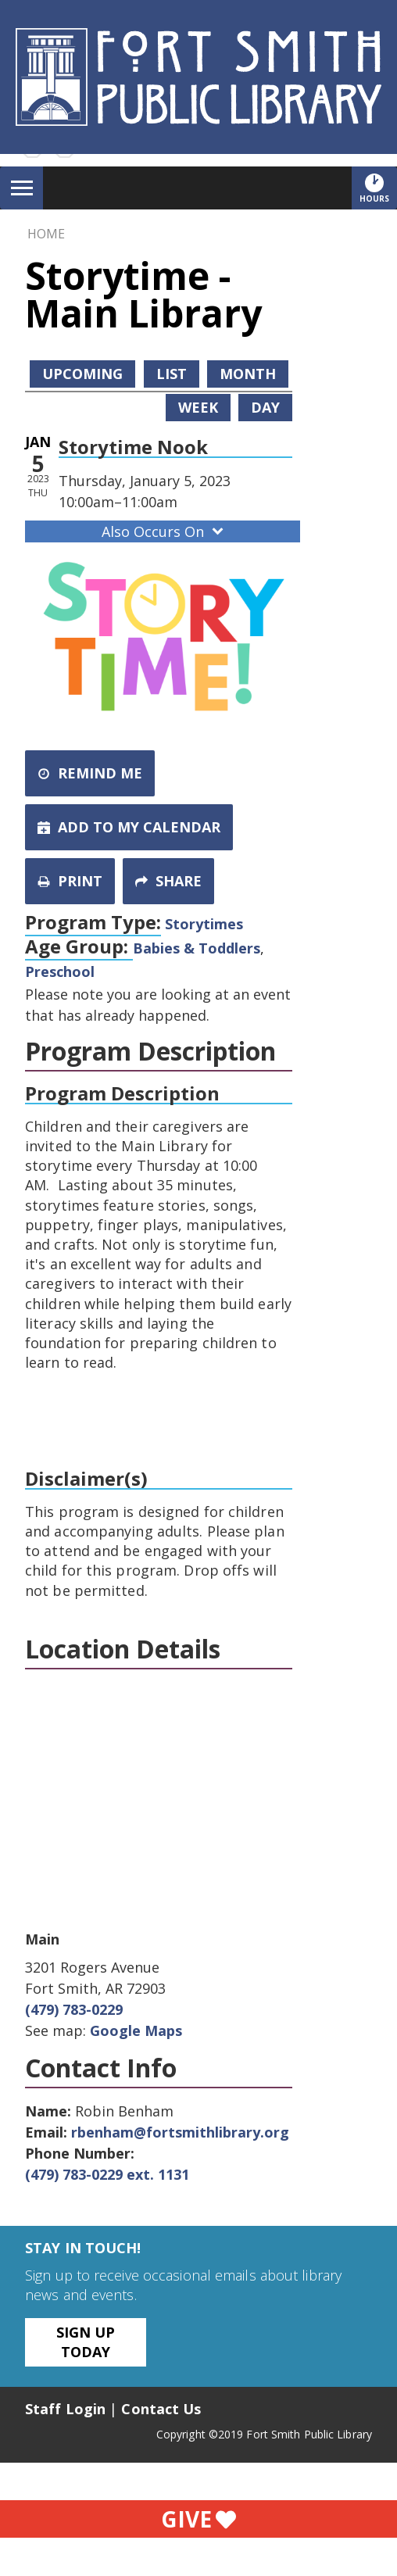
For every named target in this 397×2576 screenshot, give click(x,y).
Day (265, 407)
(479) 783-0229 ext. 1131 (107, 2174)
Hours (378, 187)
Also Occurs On (164, 531)
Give (198, 2519)
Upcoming (82, 373)
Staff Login (65, 2408)
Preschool (60, 971)
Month (248, 373)
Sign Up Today (86, 2342)
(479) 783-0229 (74, 2009)
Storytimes (204, 923)
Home (46, 233)
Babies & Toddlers (196, 948)
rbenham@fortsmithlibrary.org (180, 2132)
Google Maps (136, 2030)
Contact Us (161, 2408)
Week (198, 407)
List (171, 373)
